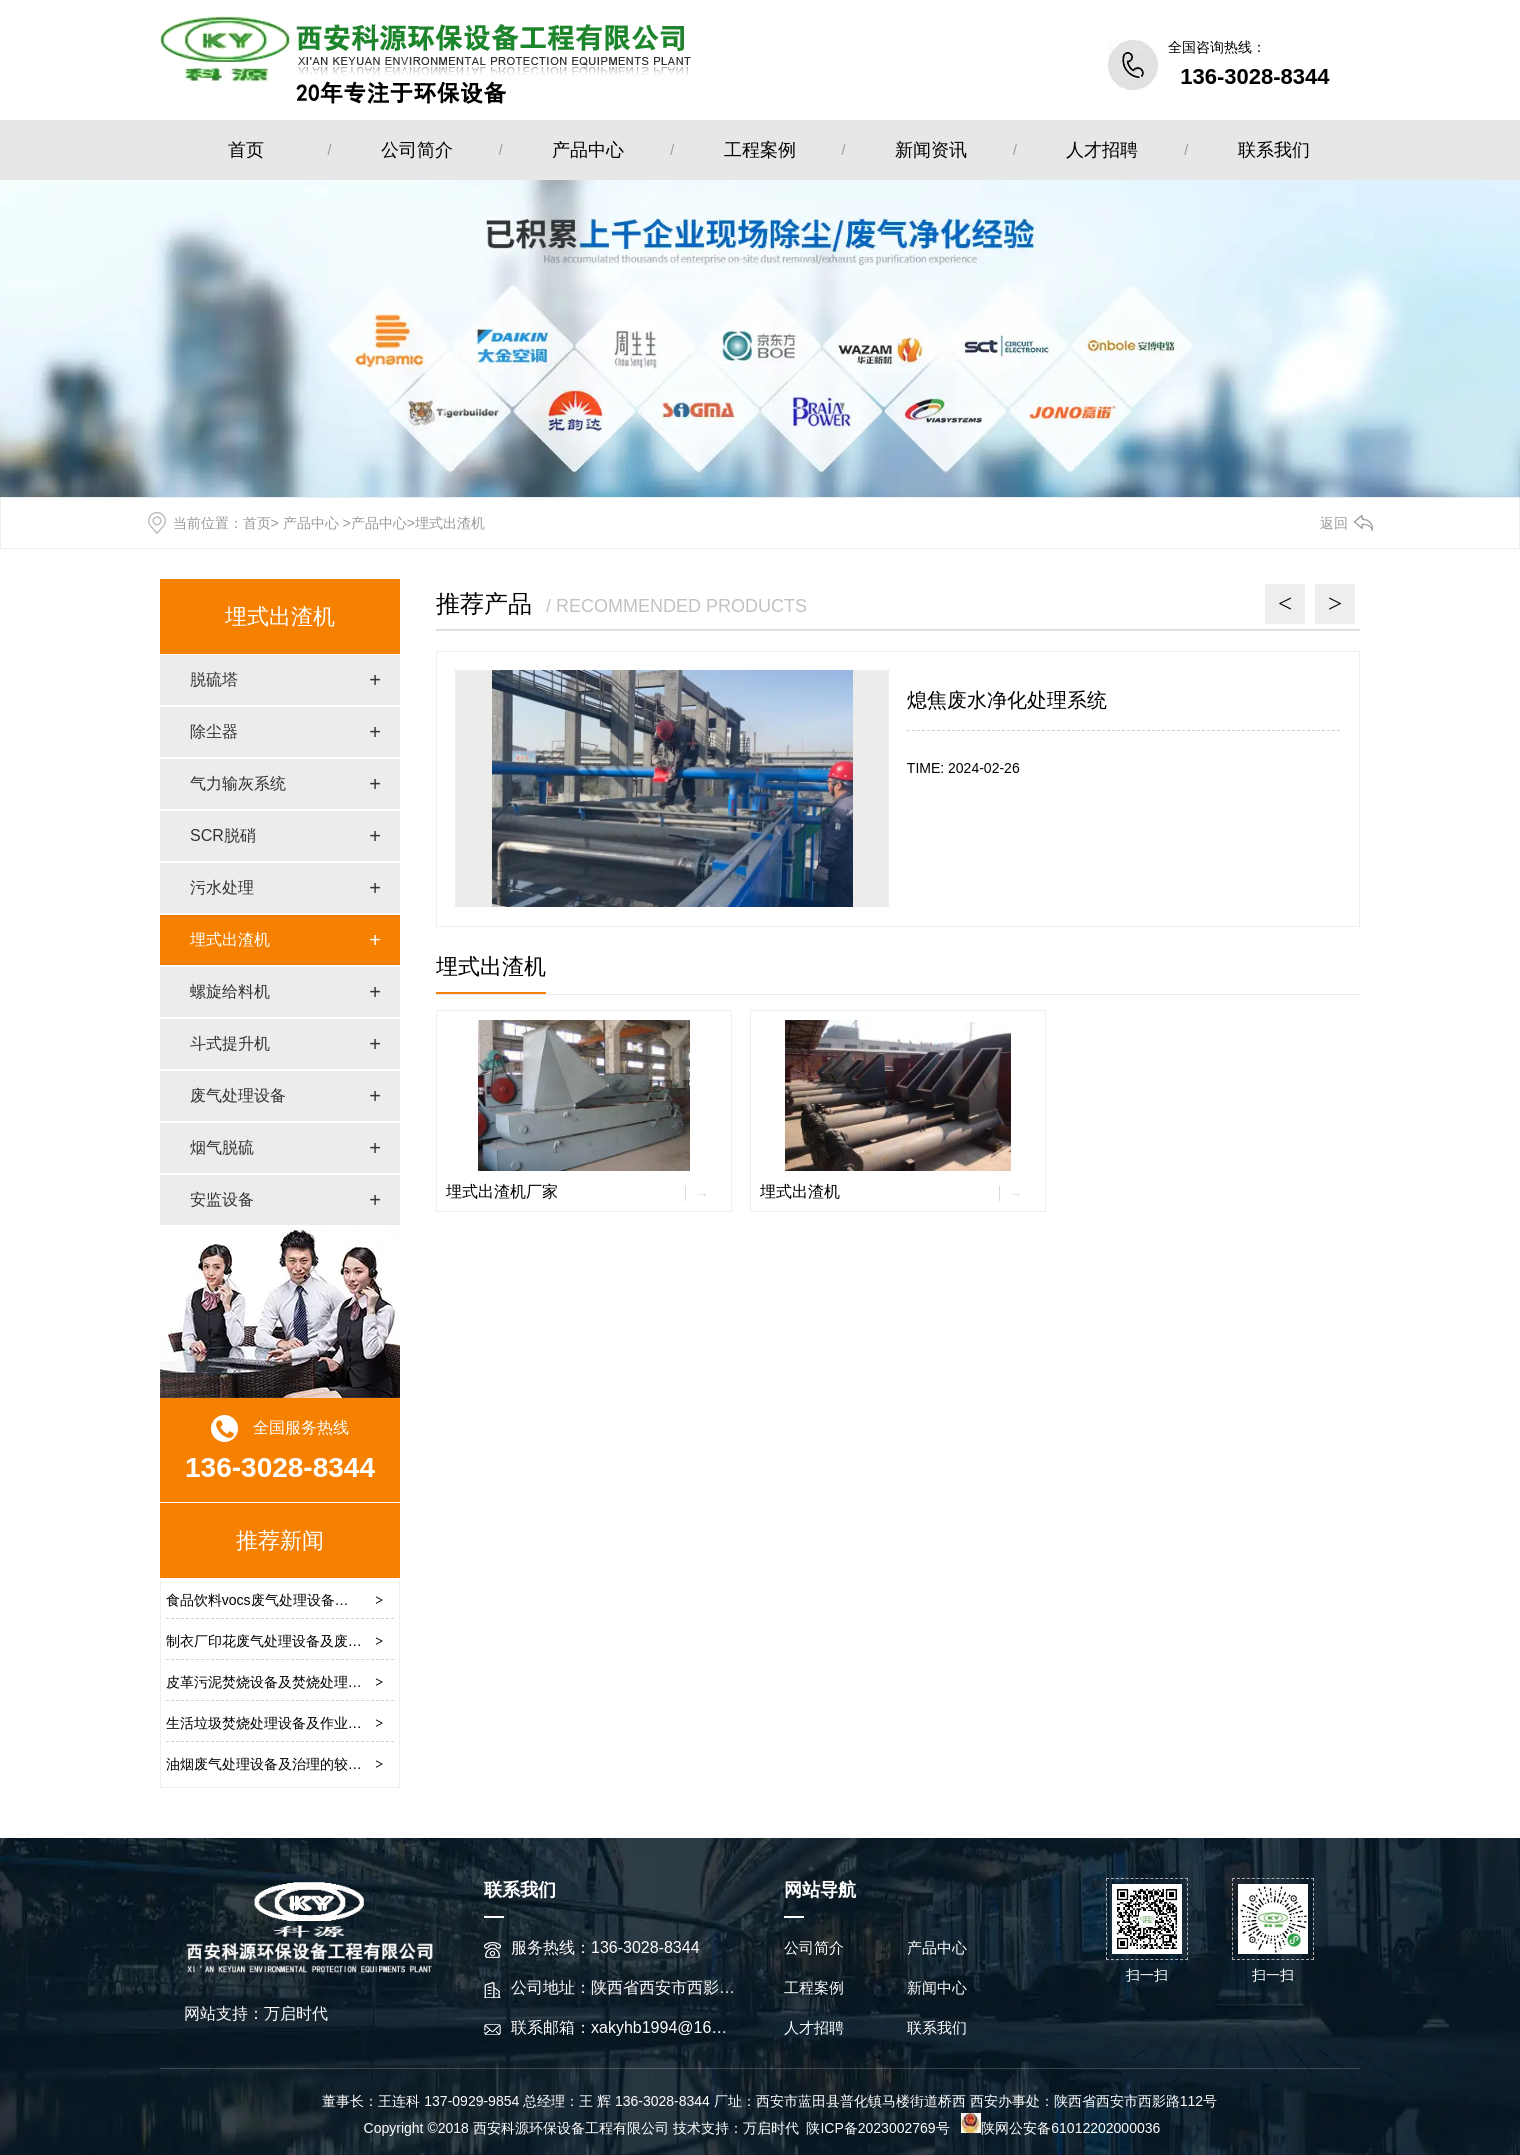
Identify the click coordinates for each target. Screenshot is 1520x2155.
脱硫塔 (214, 679)
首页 (246, 150)
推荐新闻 (280, 1540)
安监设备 (222, 1199)
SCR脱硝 (223, 835)
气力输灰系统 (238, 783)
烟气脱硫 (222, 1147)
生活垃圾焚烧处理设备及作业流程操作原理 (299, 1723)
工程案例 (760, 150)
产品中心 (588, 150)
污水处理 (222, 887)
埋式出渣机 (280, 616)
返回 (1334, 523)
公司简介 (417, 150)
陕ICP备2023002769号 (879, 2128)
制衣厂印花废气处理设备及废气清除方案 (292, 1641)
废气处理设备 (238, 1095)
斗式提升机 (230, 1043)
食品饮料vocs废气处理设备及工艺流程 (285, 1600)
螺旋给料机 (230, 991)
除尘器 (214, 731)
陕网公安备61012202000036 (1060, 2128)
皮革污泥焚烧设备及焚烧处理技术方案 (285, 1682)
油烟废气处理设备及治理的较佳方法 (278, 1764)
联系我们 (1274, 150)
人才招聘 (1102, 150)
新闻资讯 (931, 150)
